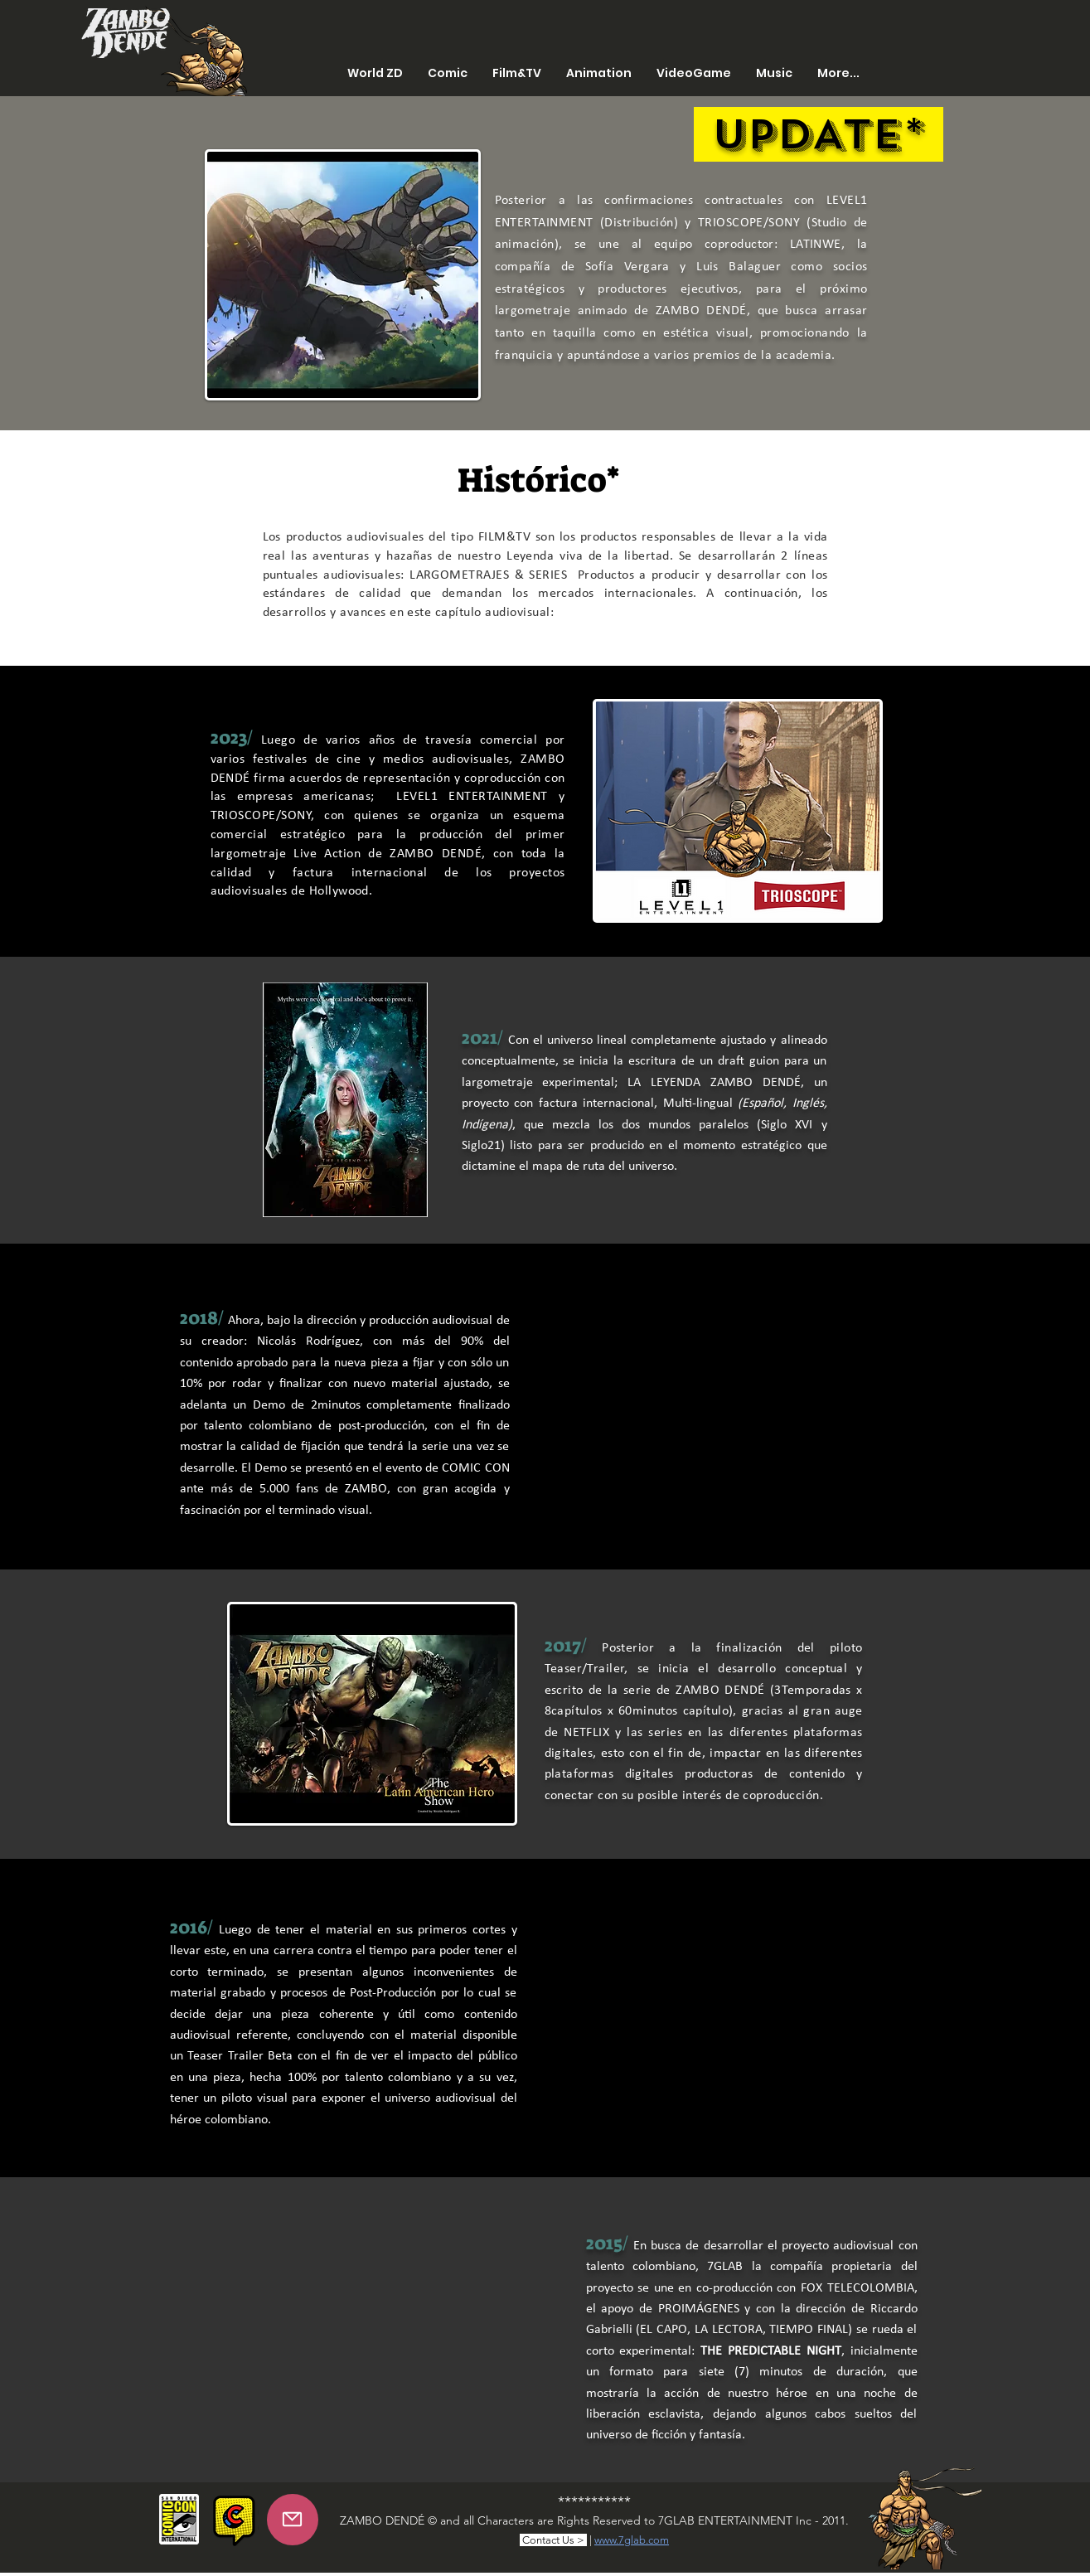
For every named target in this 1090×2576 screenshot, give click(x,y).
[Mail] (292, 2519)
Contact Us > (553, 2540)
